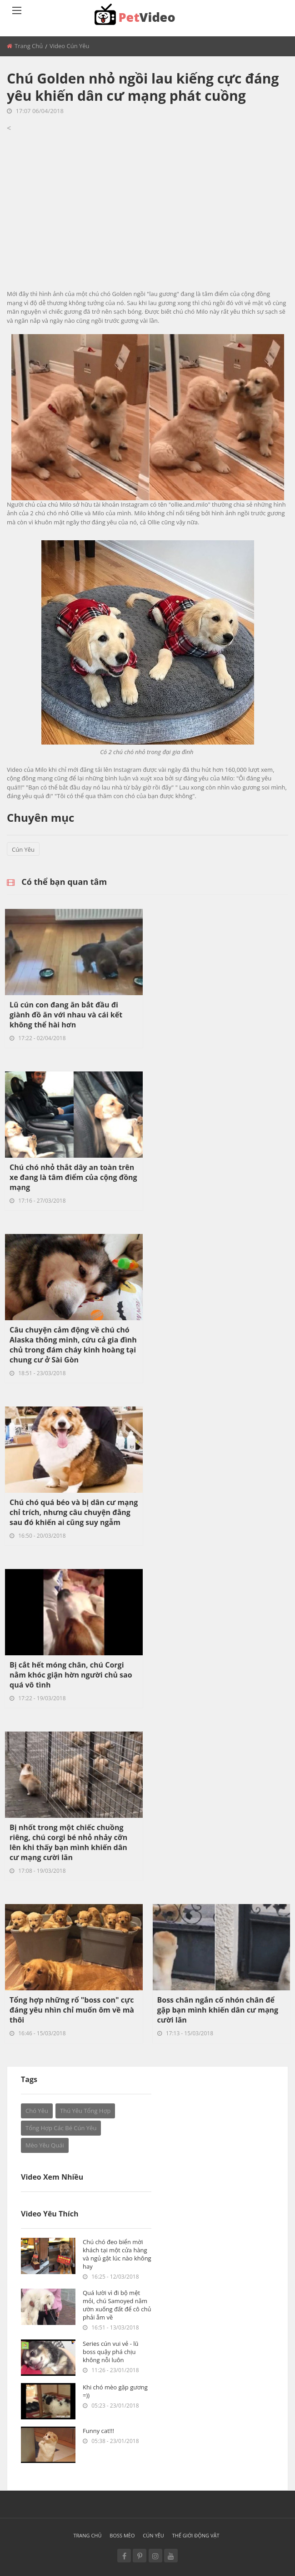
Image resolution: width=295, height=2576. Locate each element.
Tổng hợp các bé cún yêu (60, 2128)
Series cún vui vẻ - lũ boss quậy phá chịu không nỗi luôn (111, 2351)
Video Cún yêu (70, 46)
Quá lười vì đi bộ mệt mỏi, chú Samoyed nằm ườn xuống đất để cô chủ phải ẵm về (117, 2305)
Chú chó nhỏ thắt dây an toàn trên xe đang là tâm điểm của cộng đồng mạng (73, 1177)
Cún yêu (23, 849)
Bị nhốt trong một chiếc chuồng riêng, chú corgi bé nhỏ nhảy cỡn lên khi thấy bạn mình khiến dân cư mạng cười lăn (68, 1842)
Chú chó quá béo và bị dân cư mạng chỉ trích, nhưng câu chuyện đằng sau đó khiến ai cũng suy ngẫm (74, 1512)
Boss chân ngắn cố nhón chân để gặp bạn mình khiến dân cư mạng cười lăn (218, 2010)
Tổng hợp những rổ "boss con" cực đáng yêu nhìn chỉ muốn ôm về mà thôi (72, 2010)
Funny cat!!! (98, 2431)
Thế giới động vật (196, 2535)
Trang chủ (29, 46)
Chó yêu (36, 2111)
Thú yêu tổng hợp (85, 2111)
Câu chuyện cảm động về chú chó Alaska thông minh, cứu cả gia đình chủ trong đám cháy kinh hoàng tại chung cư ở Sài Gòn (73, 1345)
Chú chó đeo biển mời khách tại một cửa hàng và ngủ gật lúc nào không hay (117, 2254)
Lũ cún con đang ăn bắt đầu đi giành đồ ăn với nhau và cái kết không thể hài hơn (66, 1015)
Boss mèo (122, 2535)
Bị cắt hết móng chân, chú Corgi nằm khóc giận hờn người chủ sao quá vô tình (71, 1675)
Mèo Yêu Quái (44, 2145)
